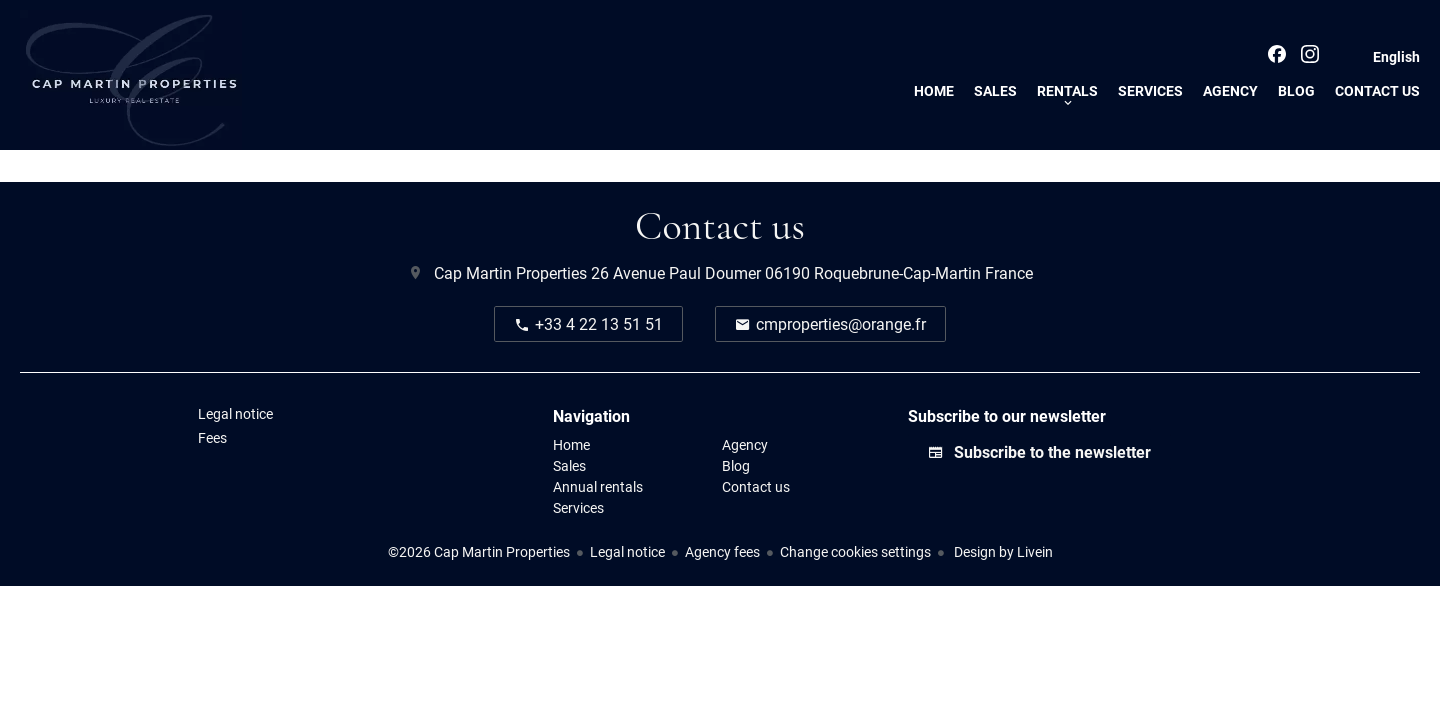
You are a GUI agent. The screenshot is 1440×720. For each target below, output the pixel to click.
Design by (1002, 551)
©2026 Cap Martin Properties (479, 551)
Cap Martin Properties (510, 272)
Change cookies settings (855, 551)
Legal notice (627, 551)
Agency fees (722, 551)
